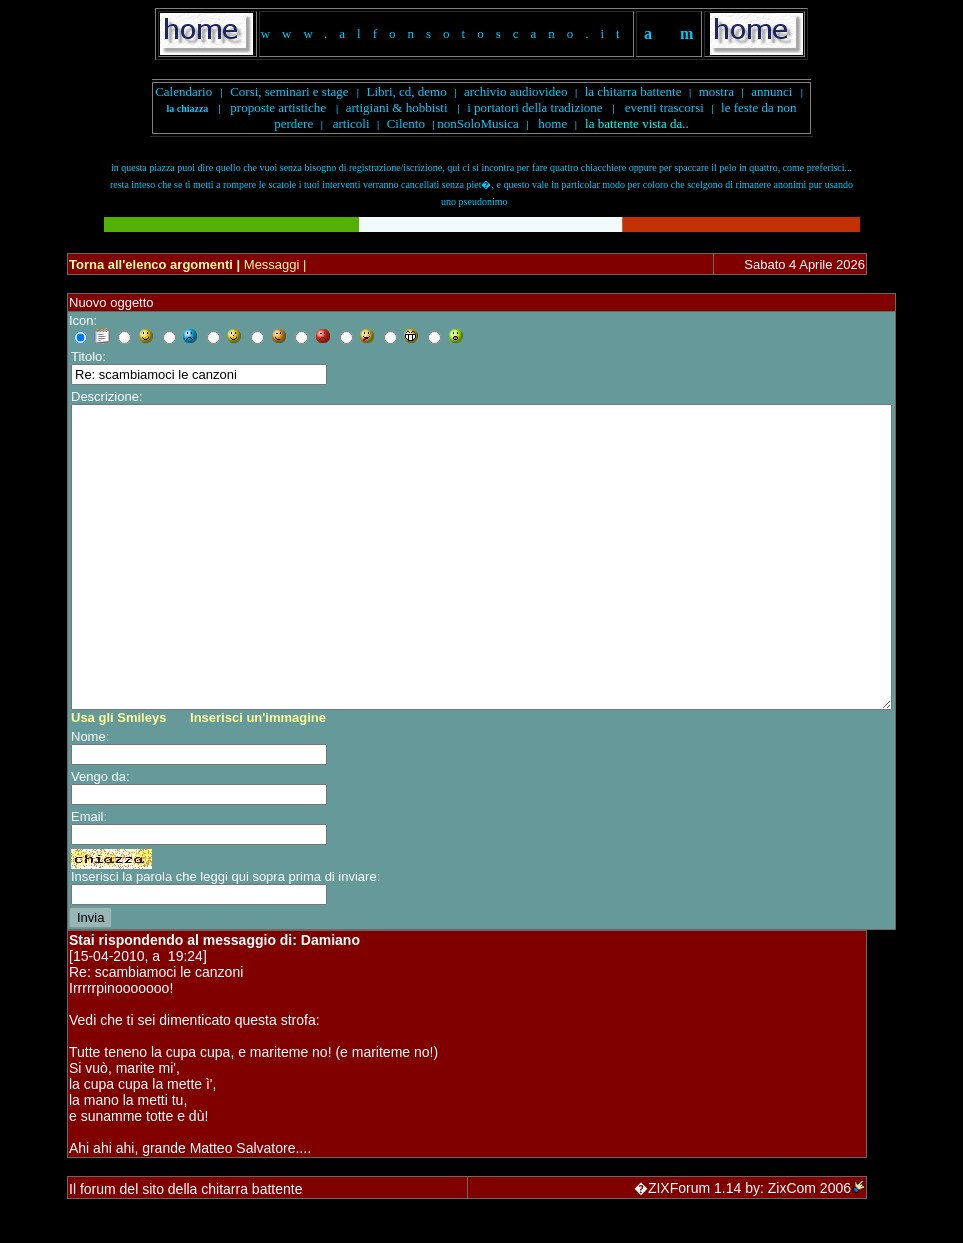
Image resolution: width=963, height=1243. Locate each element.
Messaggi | (273, 264)
